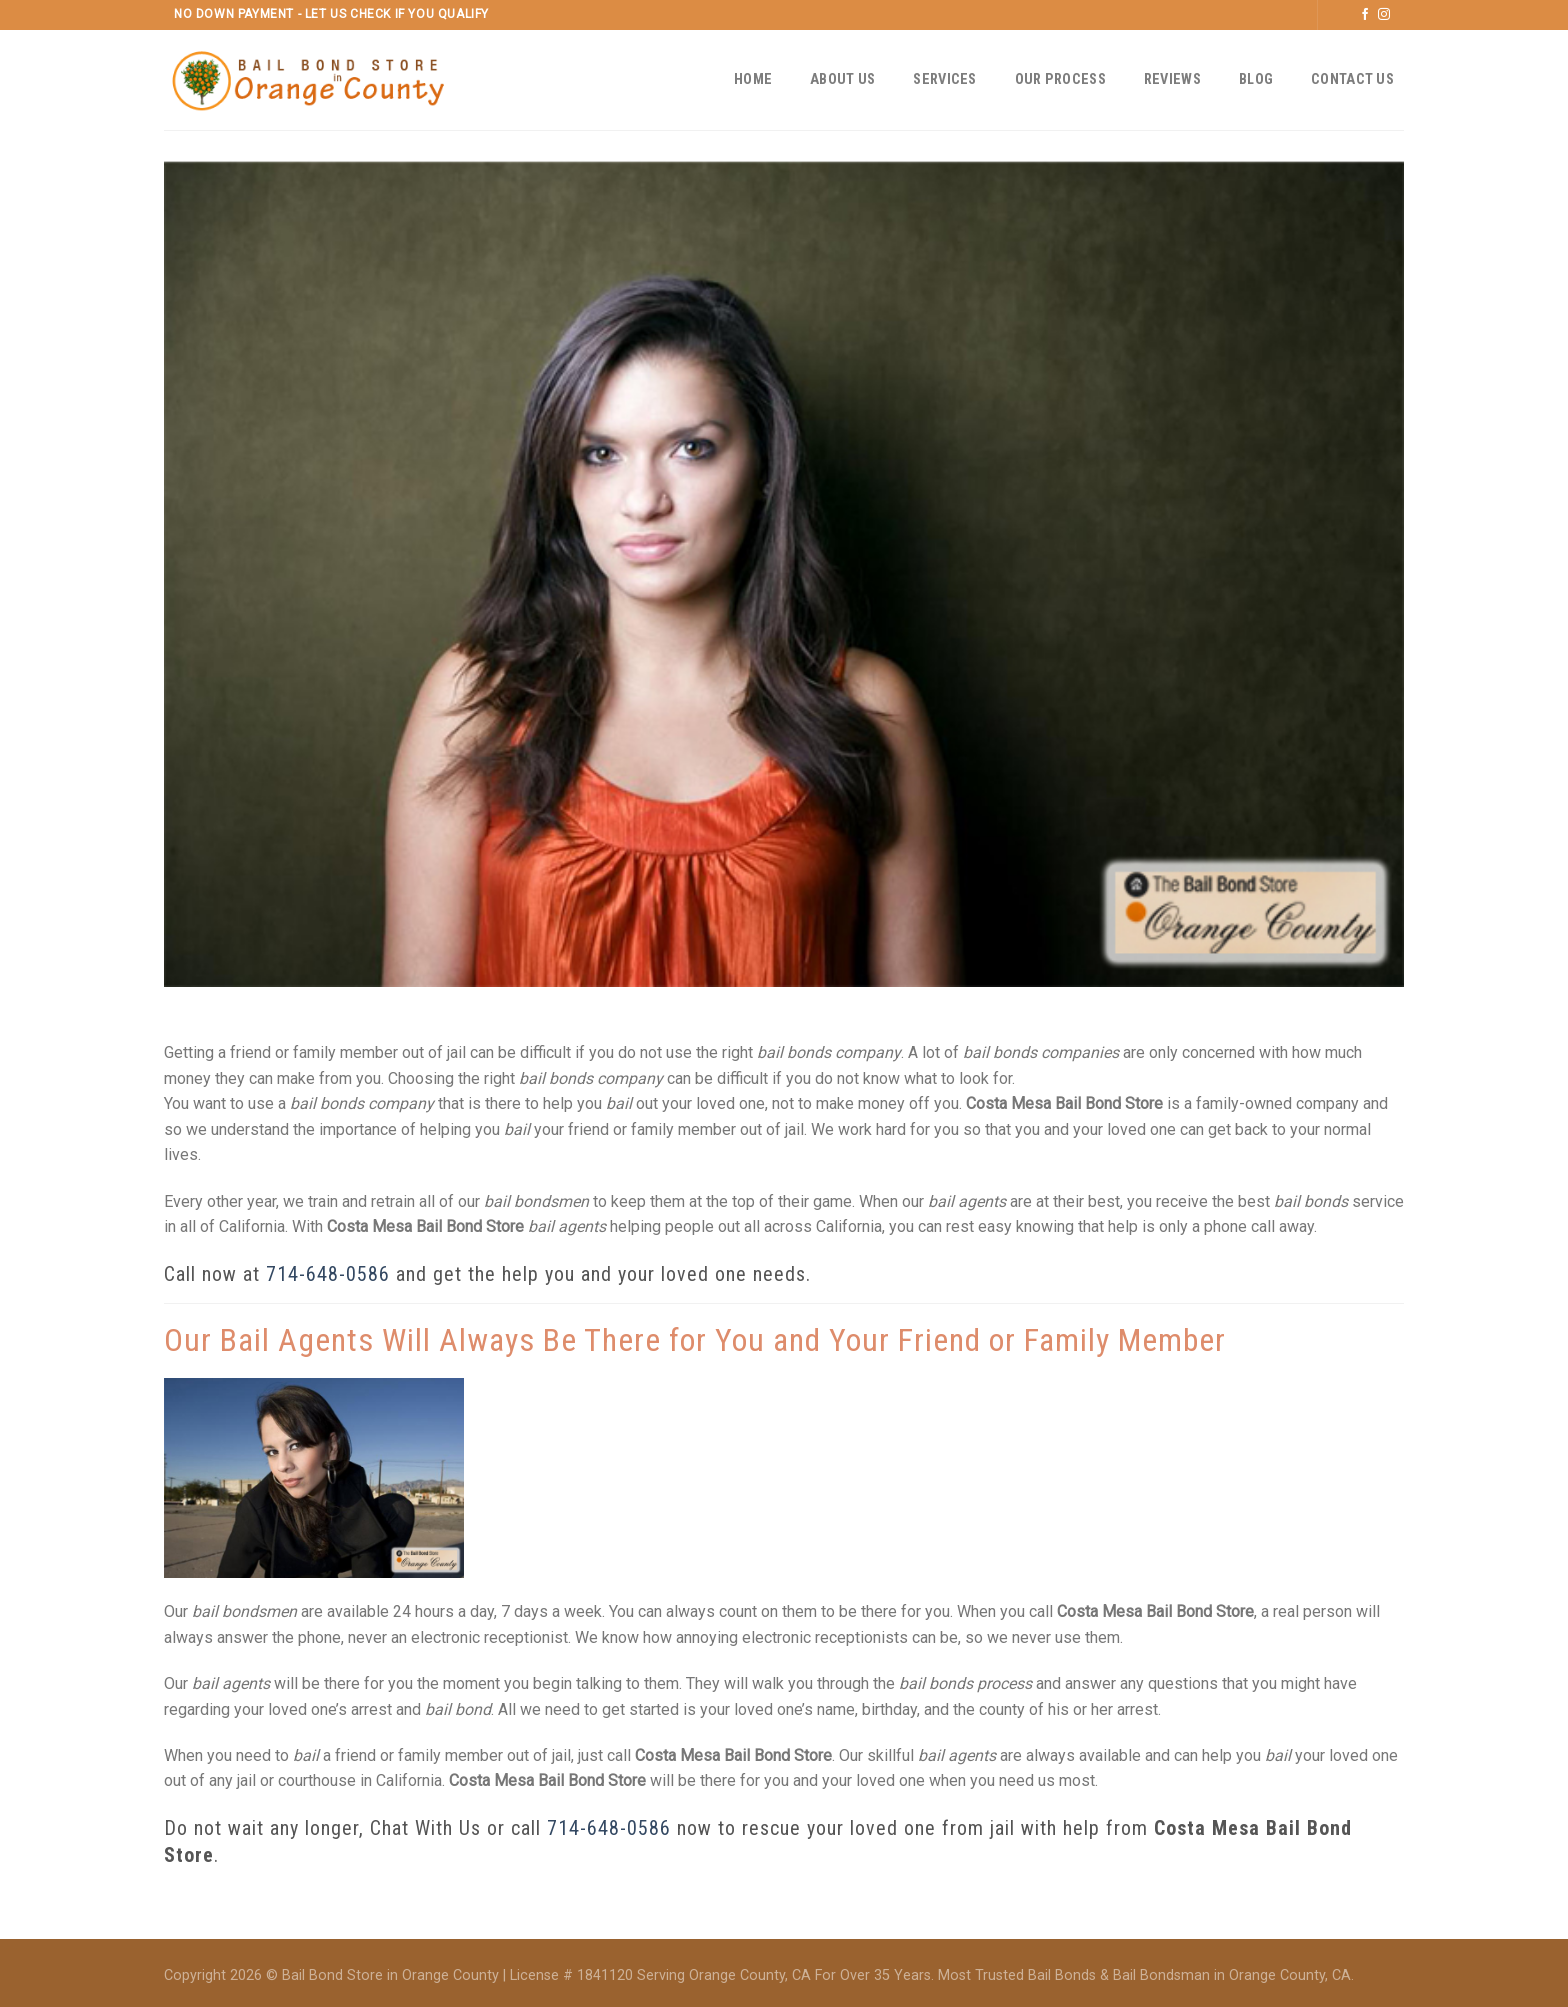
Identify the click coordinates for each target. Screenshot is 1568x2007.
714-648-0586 (328, 1274)
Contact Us (1352, 79)
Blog (1256, 79)
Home (753, 79)
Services (944, 79)
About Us (842, 79)
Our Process (1060, 79)
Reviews (1172, 79)
